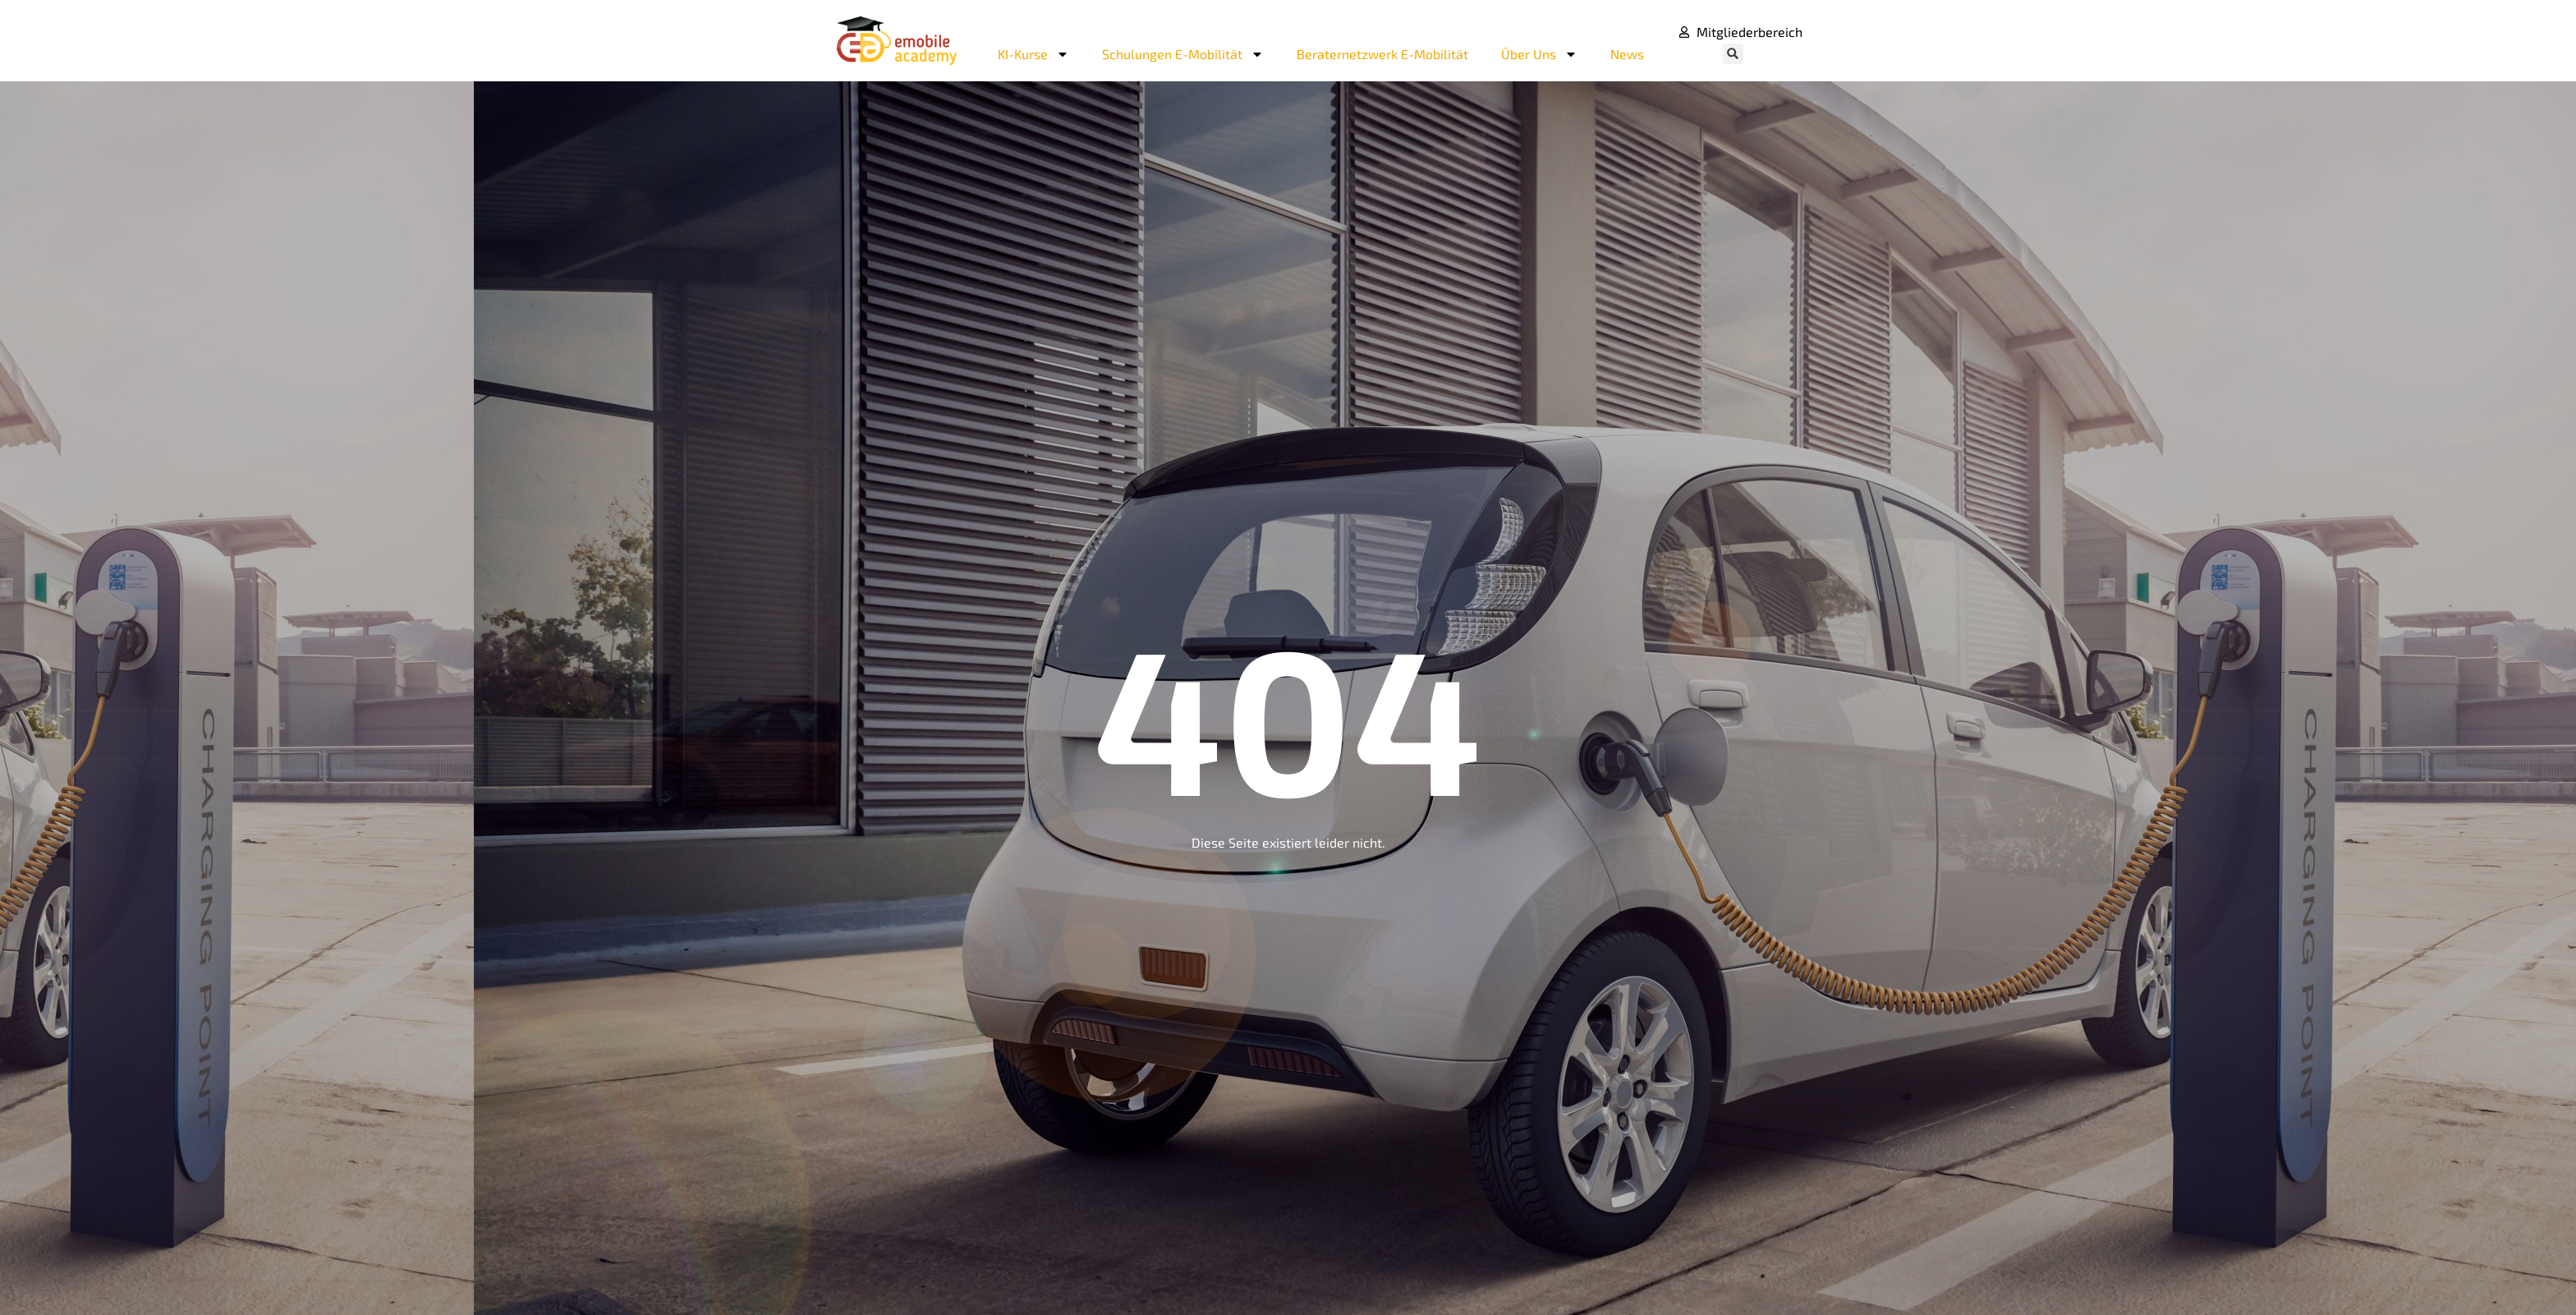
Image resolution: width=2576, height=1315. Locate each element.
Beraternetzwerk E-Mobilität (1382, 54)
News (1627, 54)
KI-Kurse (1033, 54)
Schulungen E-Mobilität (1183, 54)
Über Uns (1539, 54)
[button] (1733, 54)
